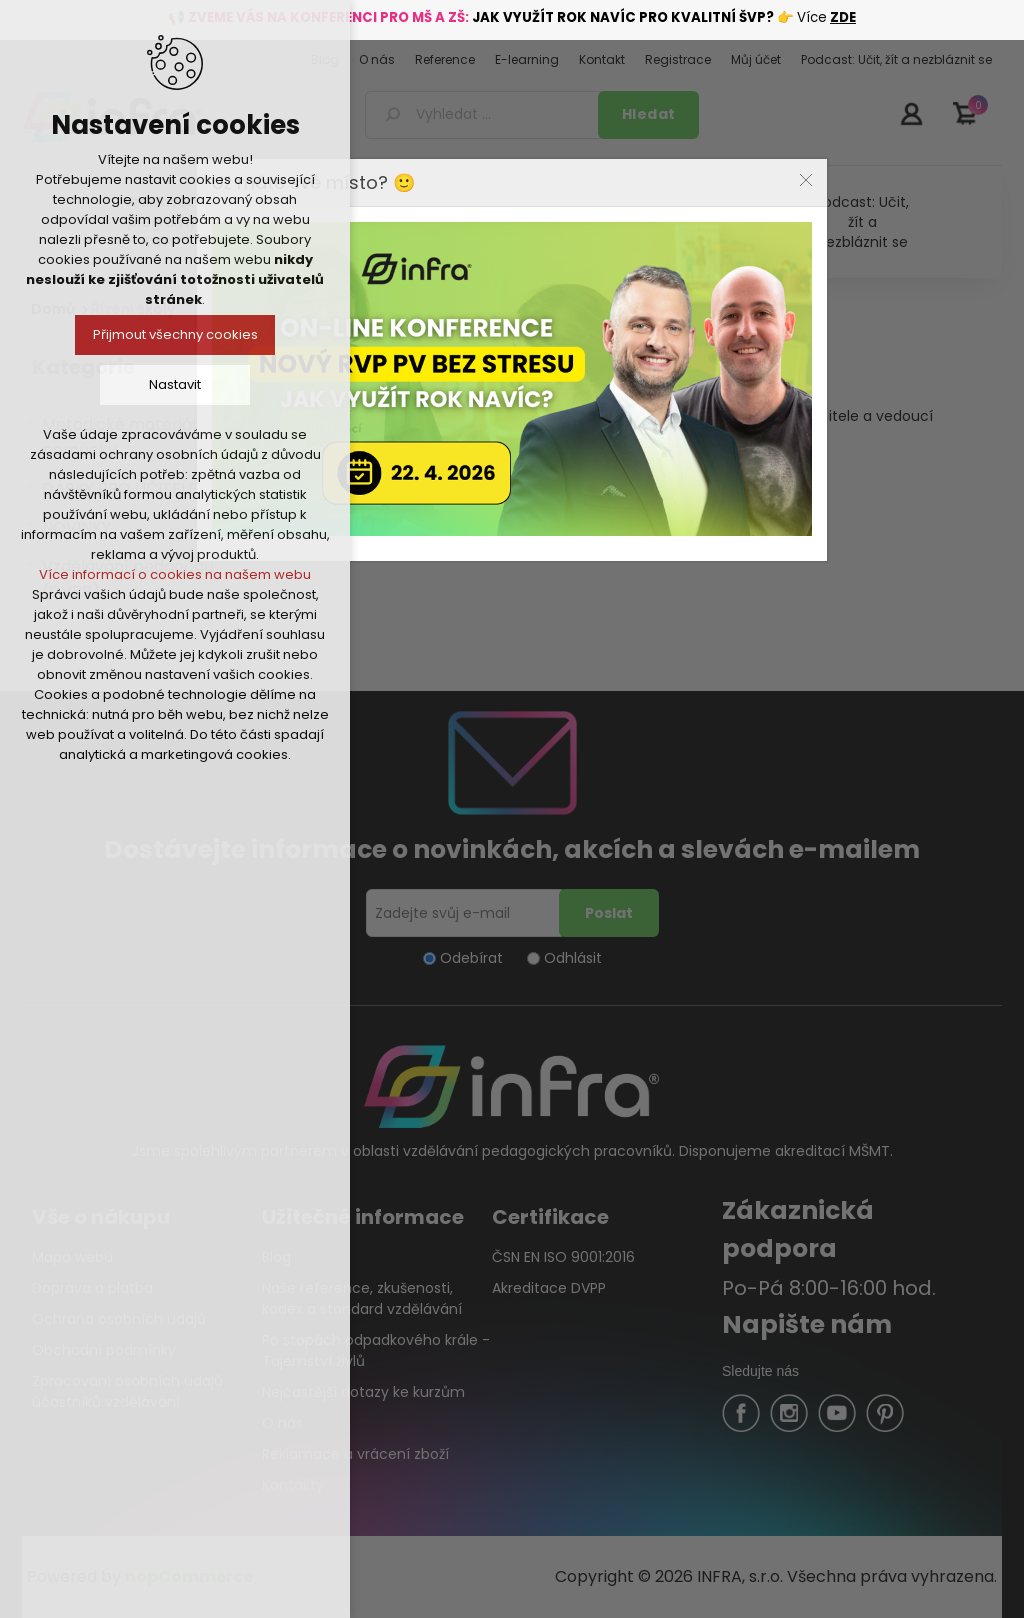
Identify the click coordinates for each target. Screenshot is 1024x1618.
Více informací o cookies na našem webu (175, 574)
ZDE (843, 17)
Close (806, 180)
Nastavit (175, 384)
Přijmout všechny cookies (175, 334)
